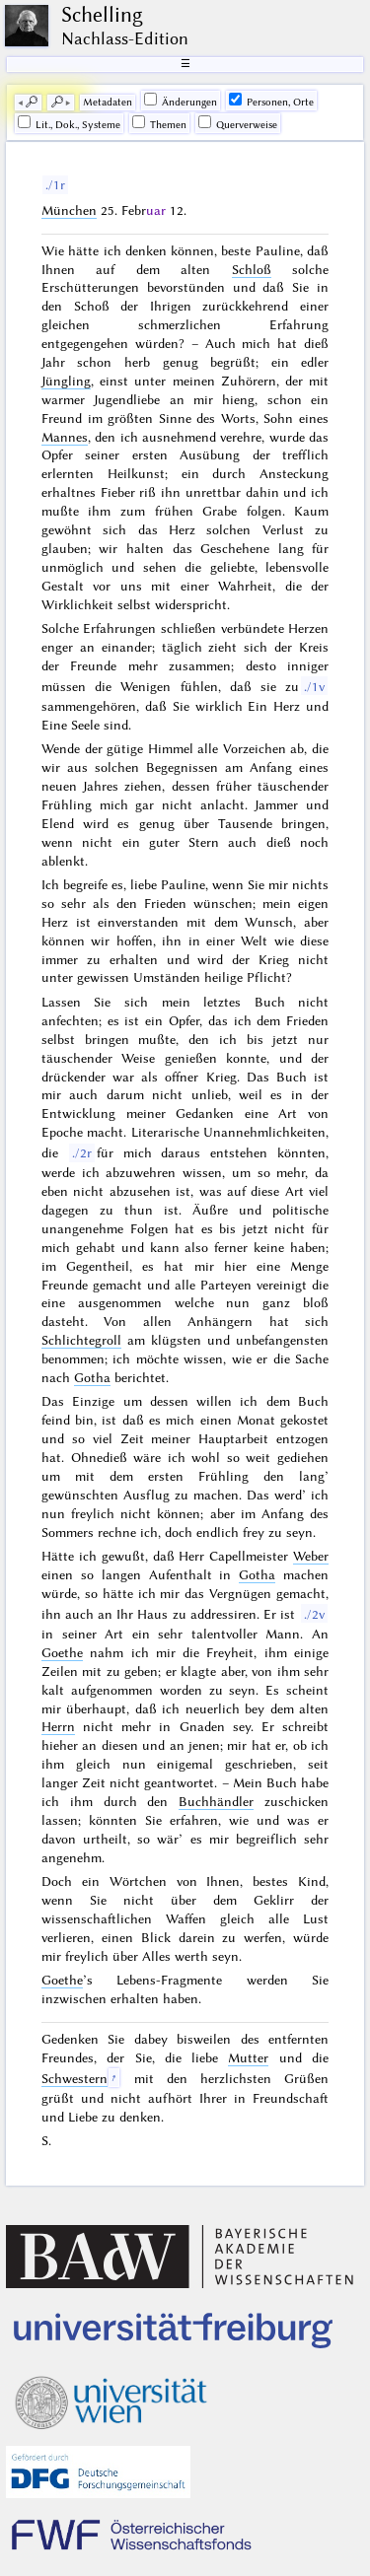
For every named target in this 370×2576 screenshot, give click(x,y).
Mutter (248, 2057)
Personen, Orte (271, 100)
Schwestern (74, 2078)
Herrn (58, 1726)
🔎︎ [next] (57, 102)
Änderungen (180, 100)
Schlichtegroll (81, 1340)
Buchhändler (216, 1801)
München (69, 210)
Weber (311, 1556)
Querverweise (237, 123)
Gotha (92, 1377)
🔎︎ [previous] (31, 102)
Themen (159, 123)
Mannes (64, 437)
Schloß (251, 269)
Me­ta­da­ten (107, 102)
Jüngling (66, 380)
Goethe (62, 1652)
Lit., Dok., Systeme (69, 123)
